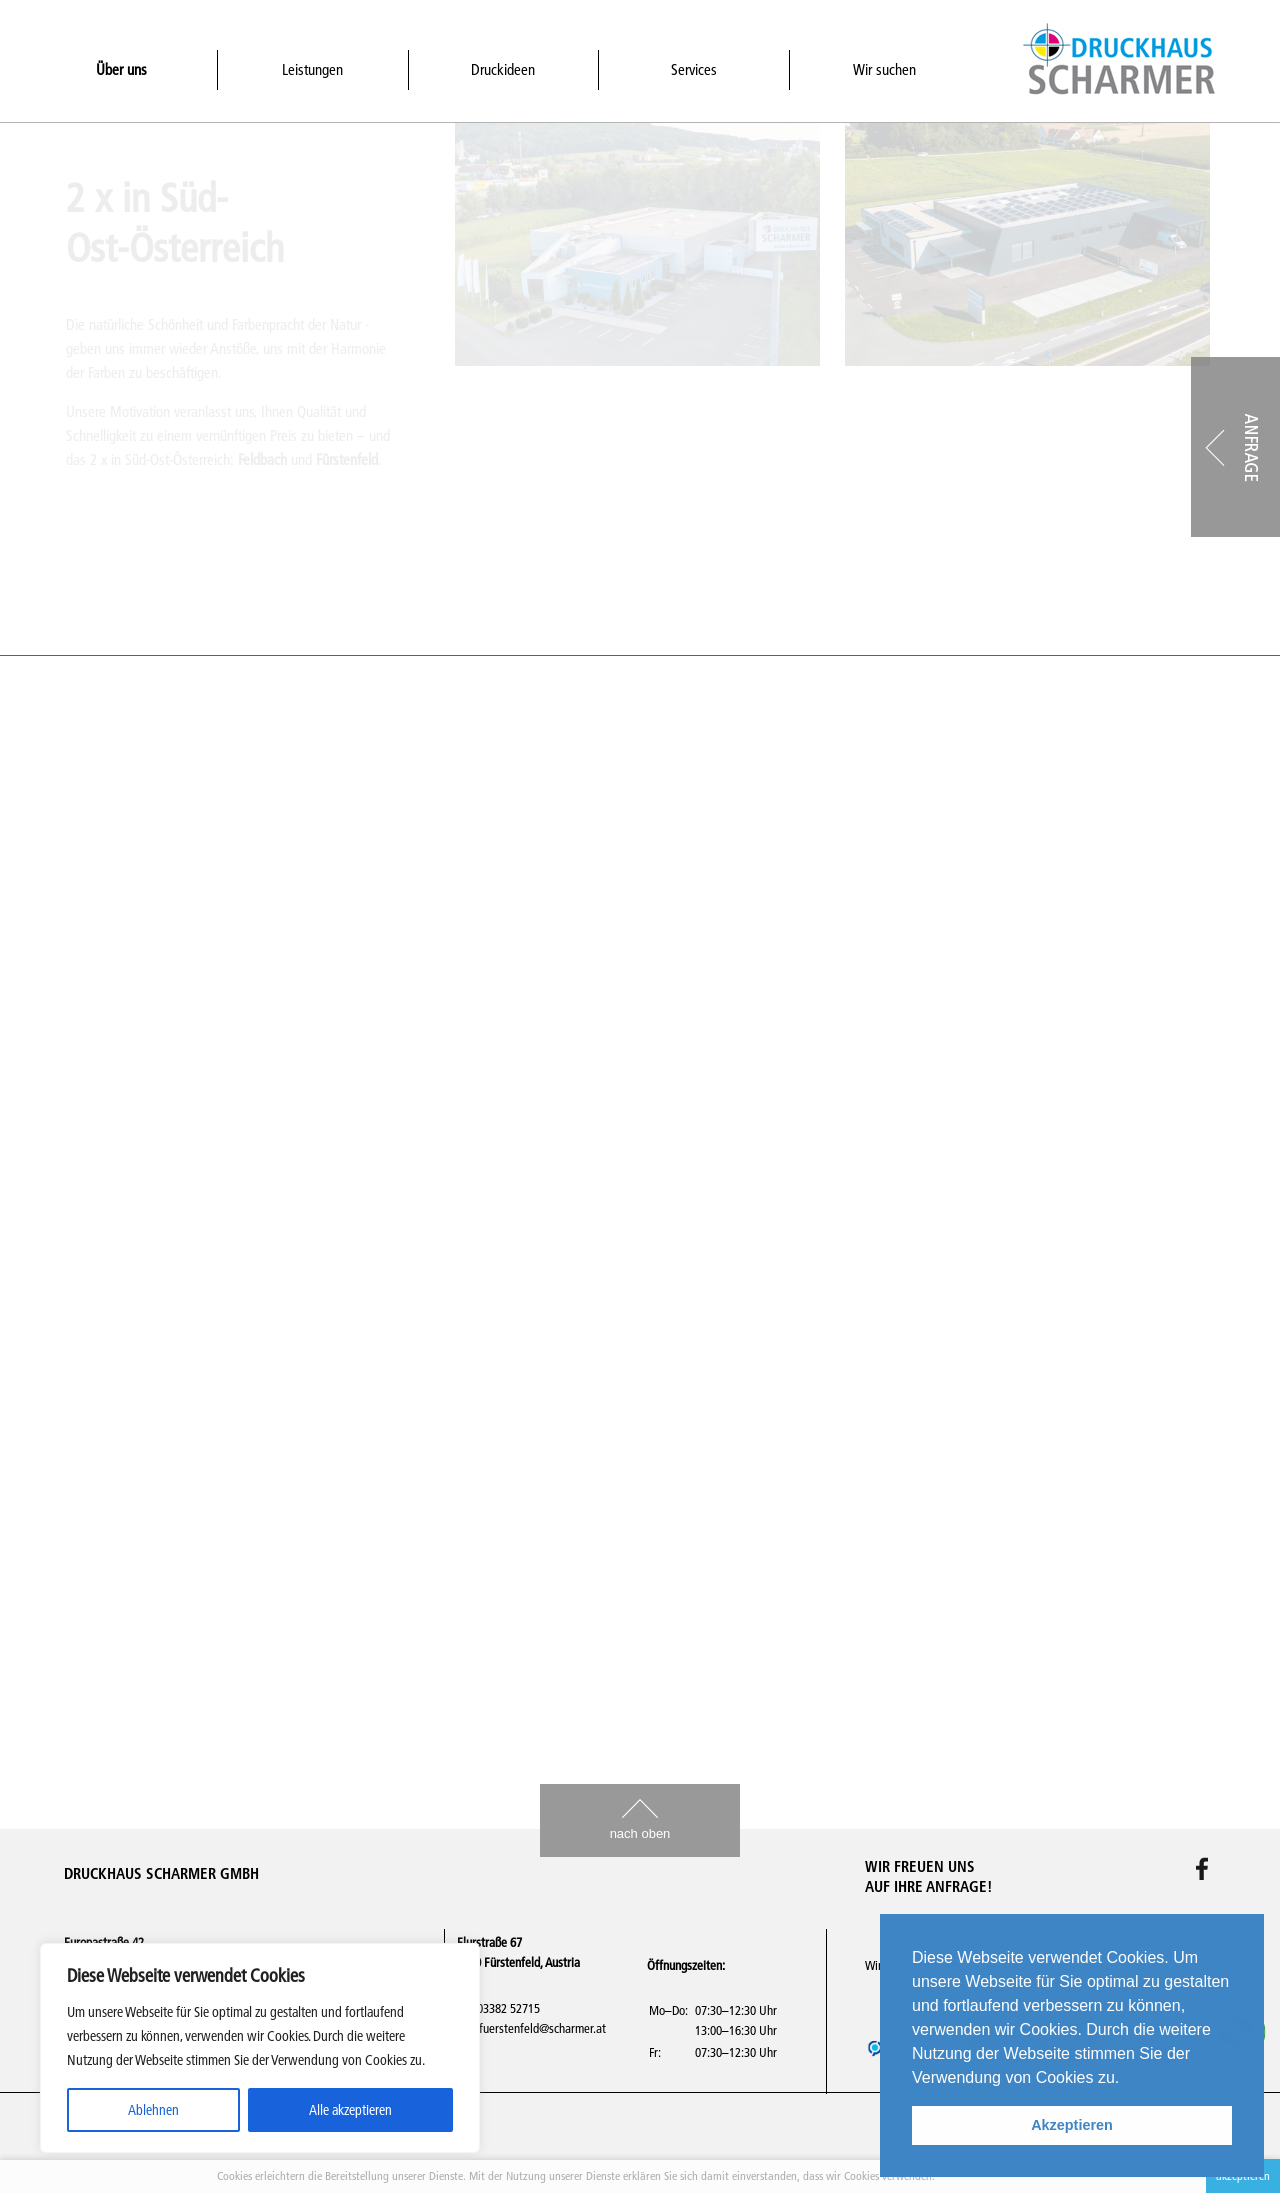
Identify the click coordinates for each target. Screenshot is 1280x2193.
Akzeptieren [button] (1072, 2125)
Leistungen (312, 69)
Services (694, 69)
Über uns (121, 69)
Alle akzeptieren (350, 2110)
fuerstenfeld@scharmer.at (542, 2028)
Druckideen (503, 69)
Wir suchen (884, 69)
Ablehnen (153, 2110)
